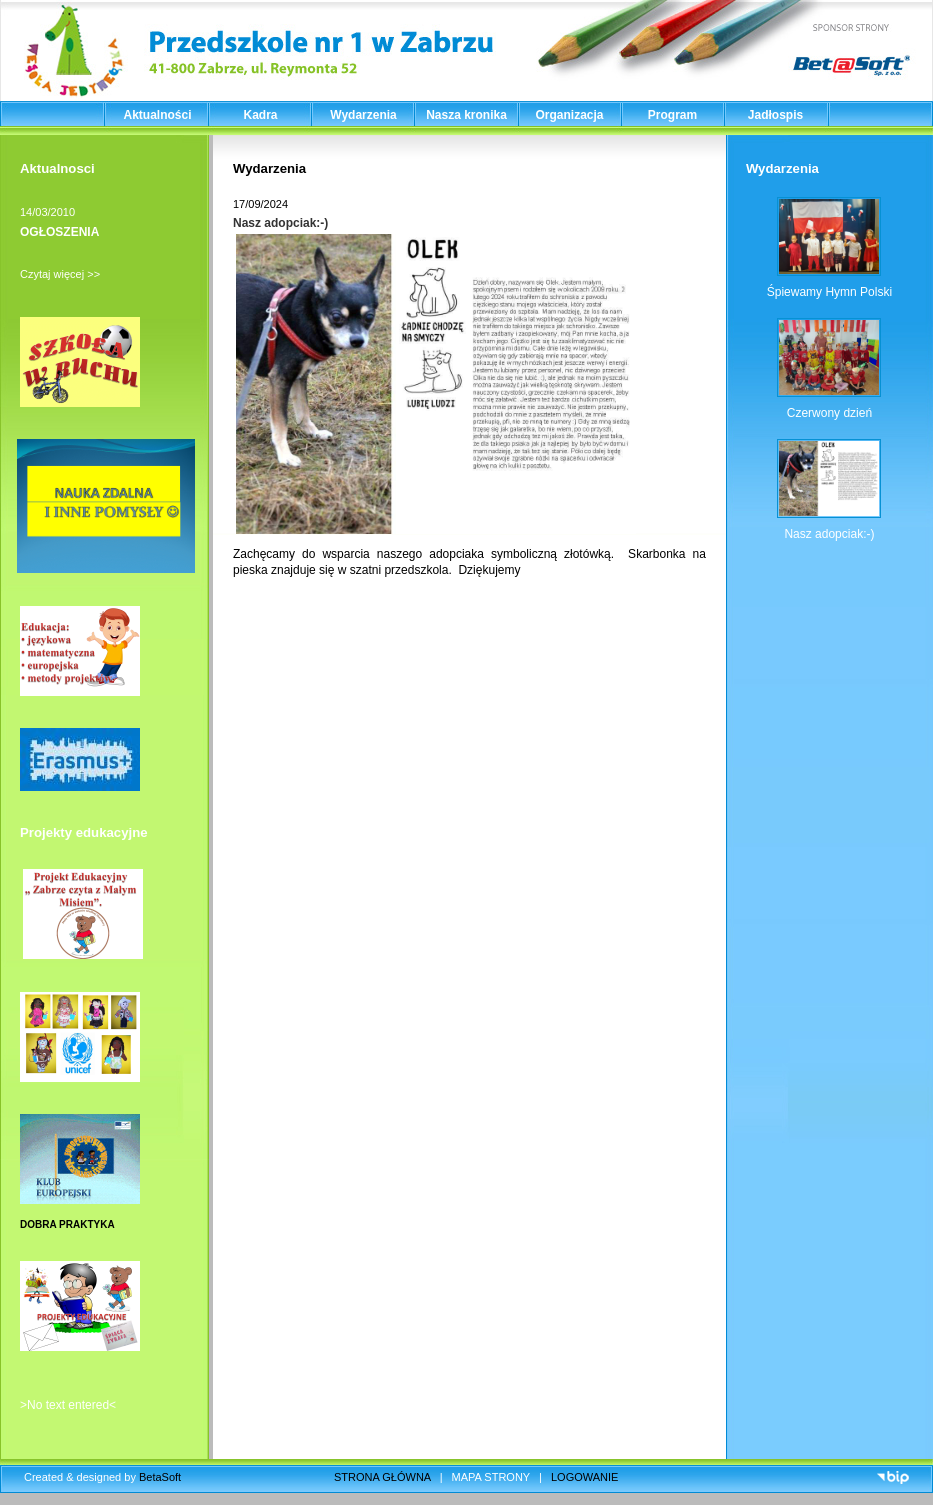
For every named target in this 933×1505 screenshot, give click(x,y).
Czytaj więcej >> (60, 274)
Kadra (260, 115)
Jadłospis (775, 115)
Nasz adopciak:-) (280, 223)
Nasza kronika (466, 115)
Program (672, 115)
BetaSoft (160, 1477)
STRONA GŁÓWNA (382, 1477)
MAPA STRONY (491, 1477)
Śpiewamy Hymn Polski (829, 292)
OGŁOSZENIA (59, 232)
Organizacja (569, 115)
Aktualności (157, 115)
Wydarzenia (363, 115)
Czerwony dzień (829, 413)
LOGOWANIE (584, 1477)
